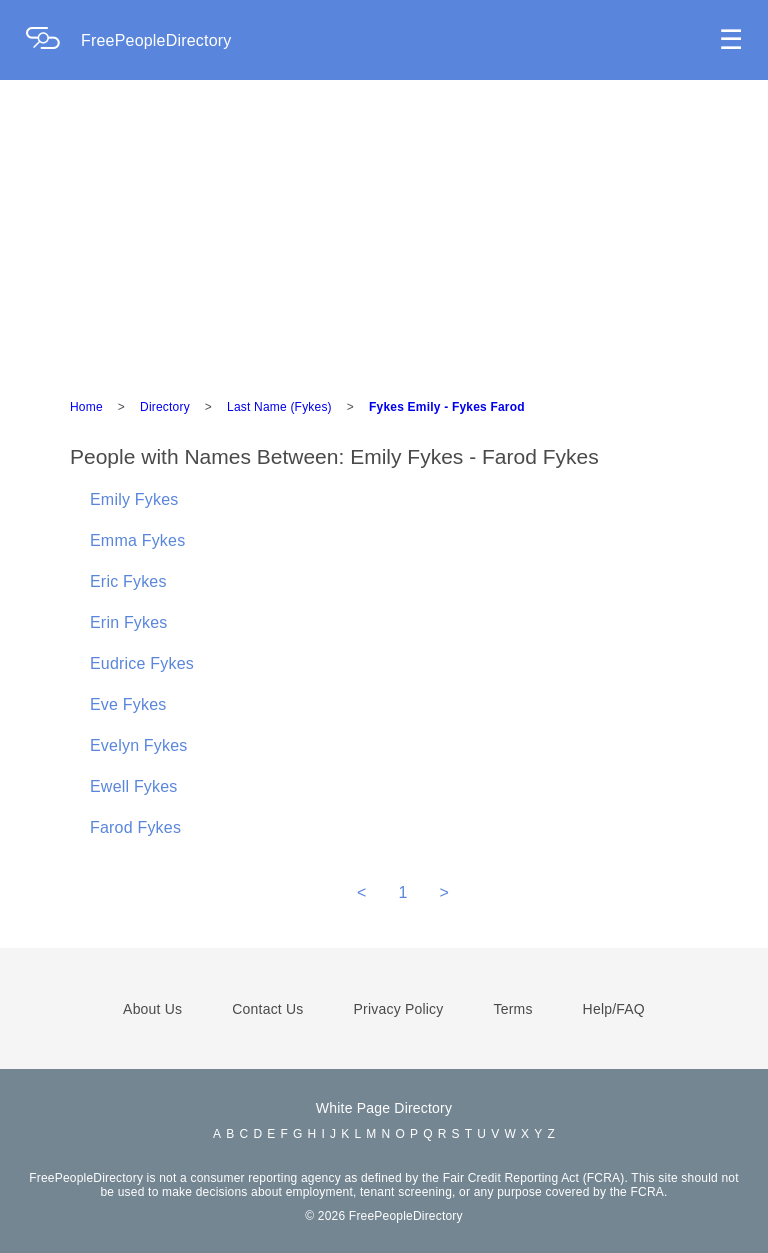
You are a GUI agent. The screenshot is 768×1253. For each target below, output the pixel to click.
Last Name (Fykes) (279, 407)
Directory (165, 407)
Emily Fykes (134, 499)
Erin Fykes (129, 622)
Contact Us (267, 1009)
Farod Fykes (135, 827)
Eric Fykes (128, 581)
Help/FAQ (614, 1009)
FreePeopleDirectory (156, 40)
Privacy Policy (399, 1009)
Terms (512, 1009)
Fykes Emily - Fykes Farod (447, 407)
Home (86, 407)
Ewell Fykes (134, 786)
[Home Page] (53, 40)
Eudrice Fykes (142, 663)
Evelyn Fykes (139, 745)
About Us (152, 1009)
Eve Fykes (128, 704)
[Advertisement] (384, 230)
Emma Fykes (137, 540)
